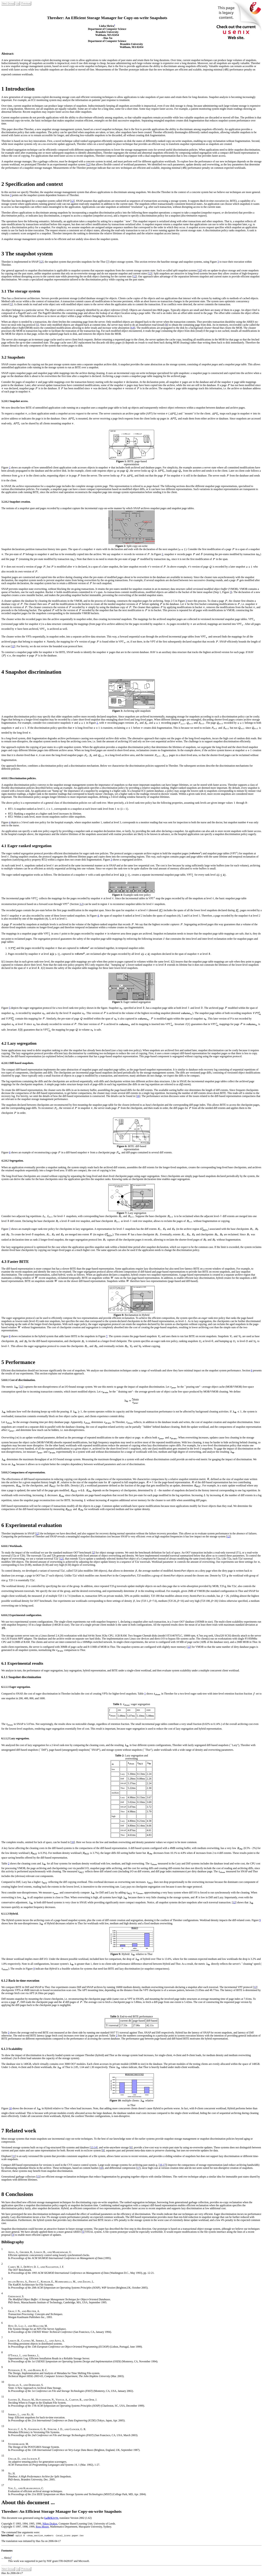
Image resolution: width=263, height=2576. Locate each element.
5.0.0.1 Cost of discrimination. (18, 1380)
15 (38, 2176)
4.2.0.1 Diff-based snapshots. (17, 1063)
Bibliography (12, 2242)
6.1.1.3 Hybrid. (9, 1913)
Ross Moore (42, 2526)
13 (150, 273)
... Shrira (6, 2558)
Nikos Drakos (49, 2523)
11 (13, 2156)
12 (88, 164)
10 (10, 2108)
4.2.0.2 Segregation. (12, 1160)
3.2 (81, 904)
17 (164, 2164)
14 (95, 2147)
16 (199, 270)
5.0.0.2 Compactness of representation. (23, 1472)
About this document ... (28, 2502)
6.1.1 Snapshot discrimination (21, 1677)
